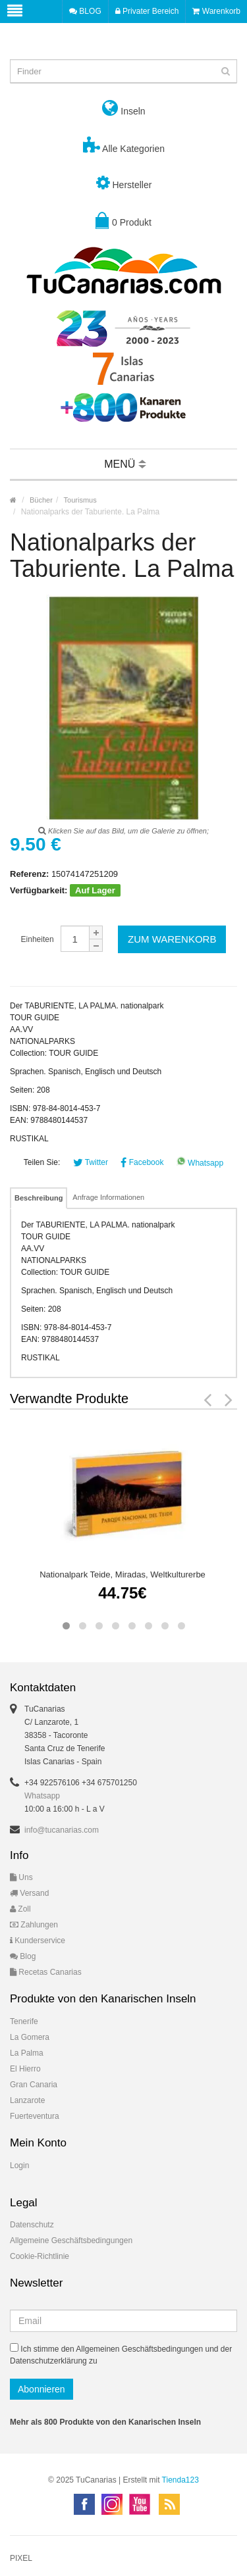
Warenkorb (216, 11)
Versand (29, 1893)
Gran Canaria (33, 2084)
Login (19, 2165)
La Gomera (29, 2037)
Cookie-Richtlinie (39, 2256)
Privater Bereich (147, 11)
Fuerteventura (34, 2116)
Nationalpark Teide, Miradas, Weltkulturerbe (123, 1574)
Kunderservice (37, 1940)
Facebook (142, 1162)
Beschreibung (38, 1198)
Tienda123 (180, 2480)
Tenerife (24, 2021)
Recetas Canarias (46, 1972)
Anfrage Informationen (108, 1197)
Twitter (90, 1162)
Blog (23, 1956)
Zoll (20, 1909)
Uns (21, 1877)
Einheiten (37, 939)
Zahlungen (34, 1924)
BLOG (85, 11)
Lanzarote (27, 2100)
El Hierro (25, 2068)
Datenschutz (32, 2224)
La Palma (26, 2053)
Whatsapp (200, 1163)
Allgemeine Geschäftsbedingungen (71, 2240)
